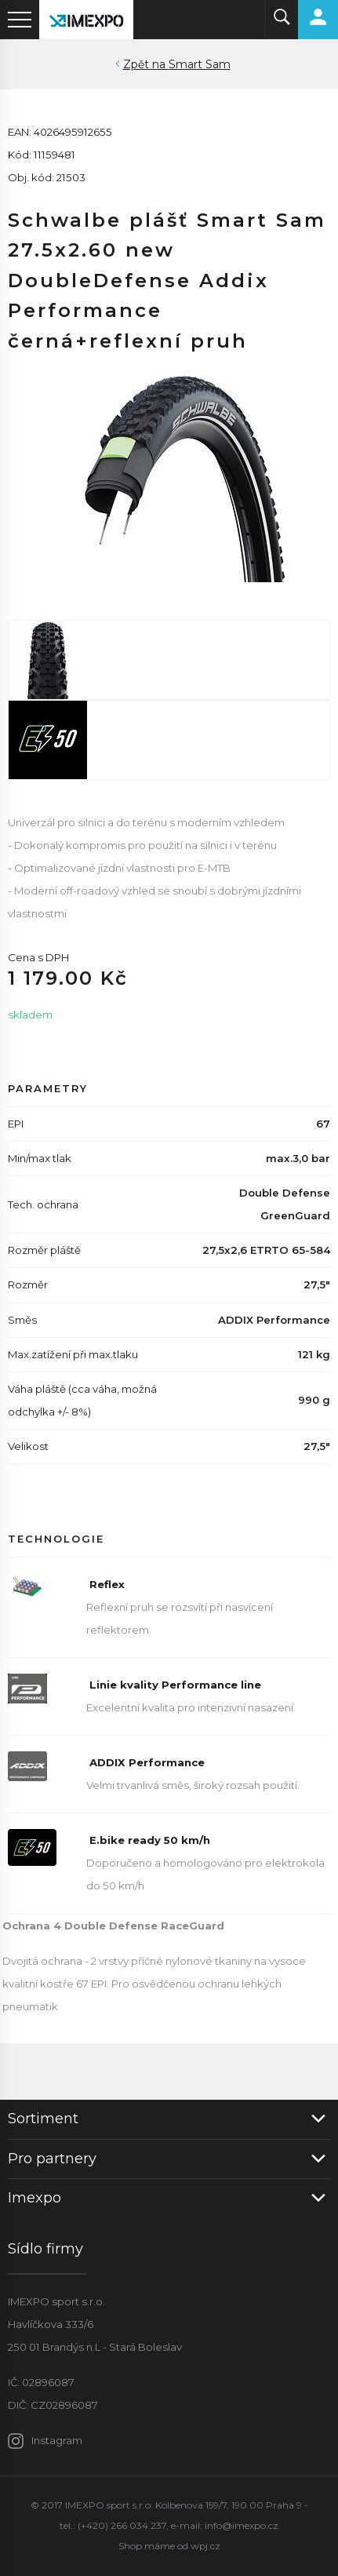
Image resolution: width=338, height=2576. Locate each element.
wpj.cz (205, 2546)
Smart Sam (200, 64)
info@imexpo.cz (241, 2525)
